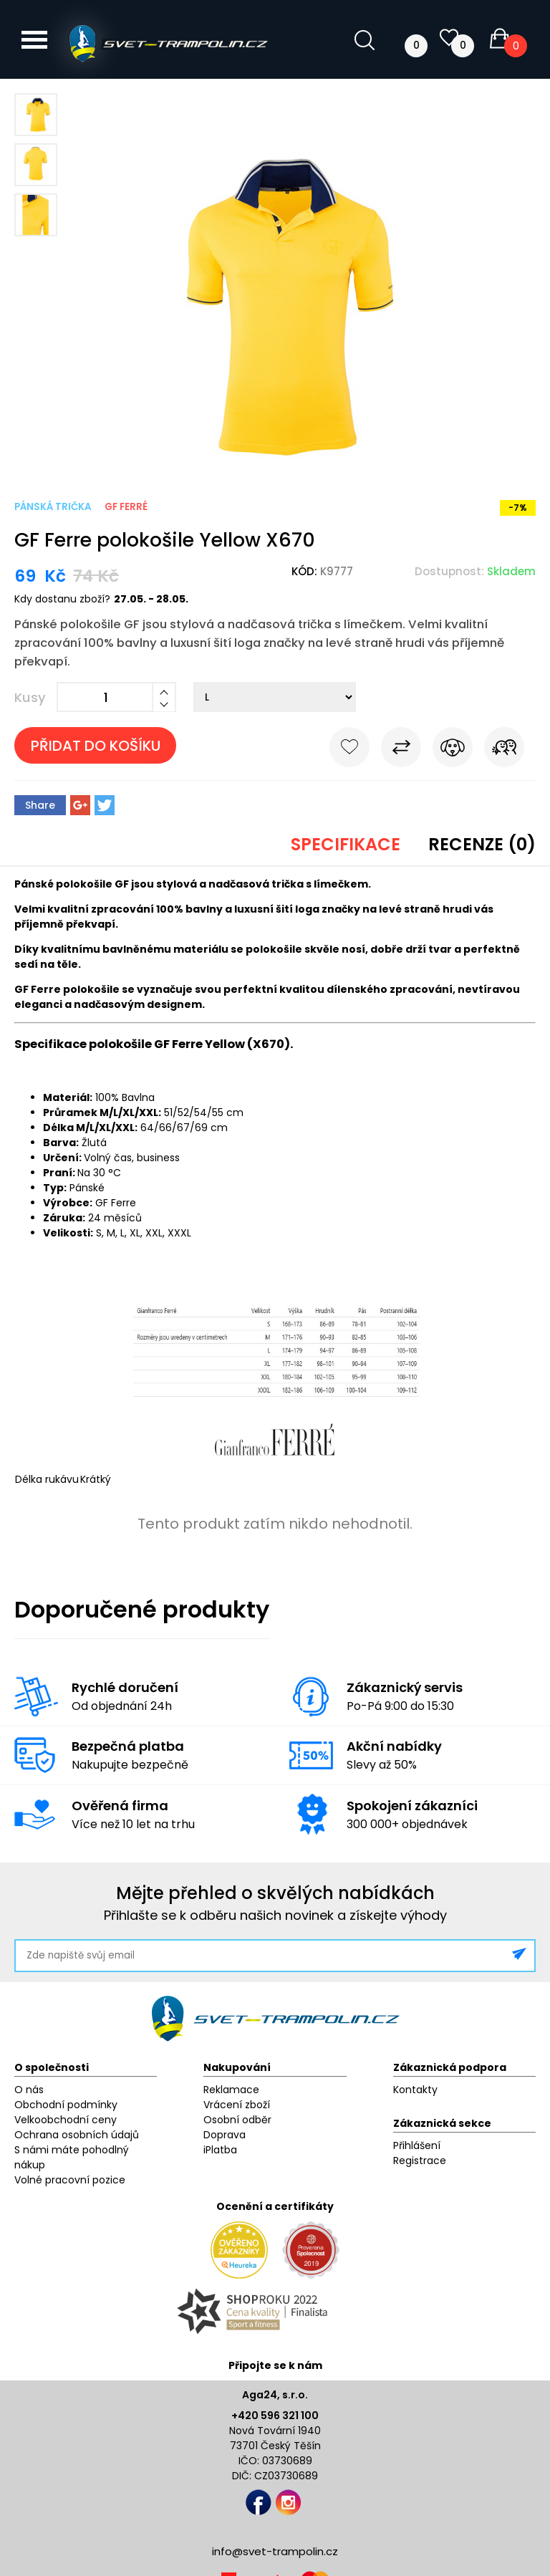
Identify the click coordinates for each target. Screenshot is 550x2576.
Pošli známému (504, 750)
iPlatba (220, 2150)
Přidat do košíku (95, 746)
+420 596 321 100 (275, 2415)
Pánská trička (53, 507)
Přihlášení (416, 2145)
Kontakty (415, 2089)
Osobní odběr (237, 2120)
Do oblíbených (349, 750)
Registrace (419, 2160)
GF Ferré (126, 507)
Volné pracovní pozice (69, 2180)
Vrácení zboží (236, 2104)
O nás (29, 2089)
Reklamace (231, 2089)
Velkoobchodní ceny (65, 2120)
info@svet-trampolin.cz (275, 2551)
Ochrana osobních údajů (76, 2135)
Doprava (224, 2135)
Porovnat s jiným (401, 750)
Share (40, 805)
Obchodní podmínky (65, 2104)
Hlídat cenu (453, 750)
